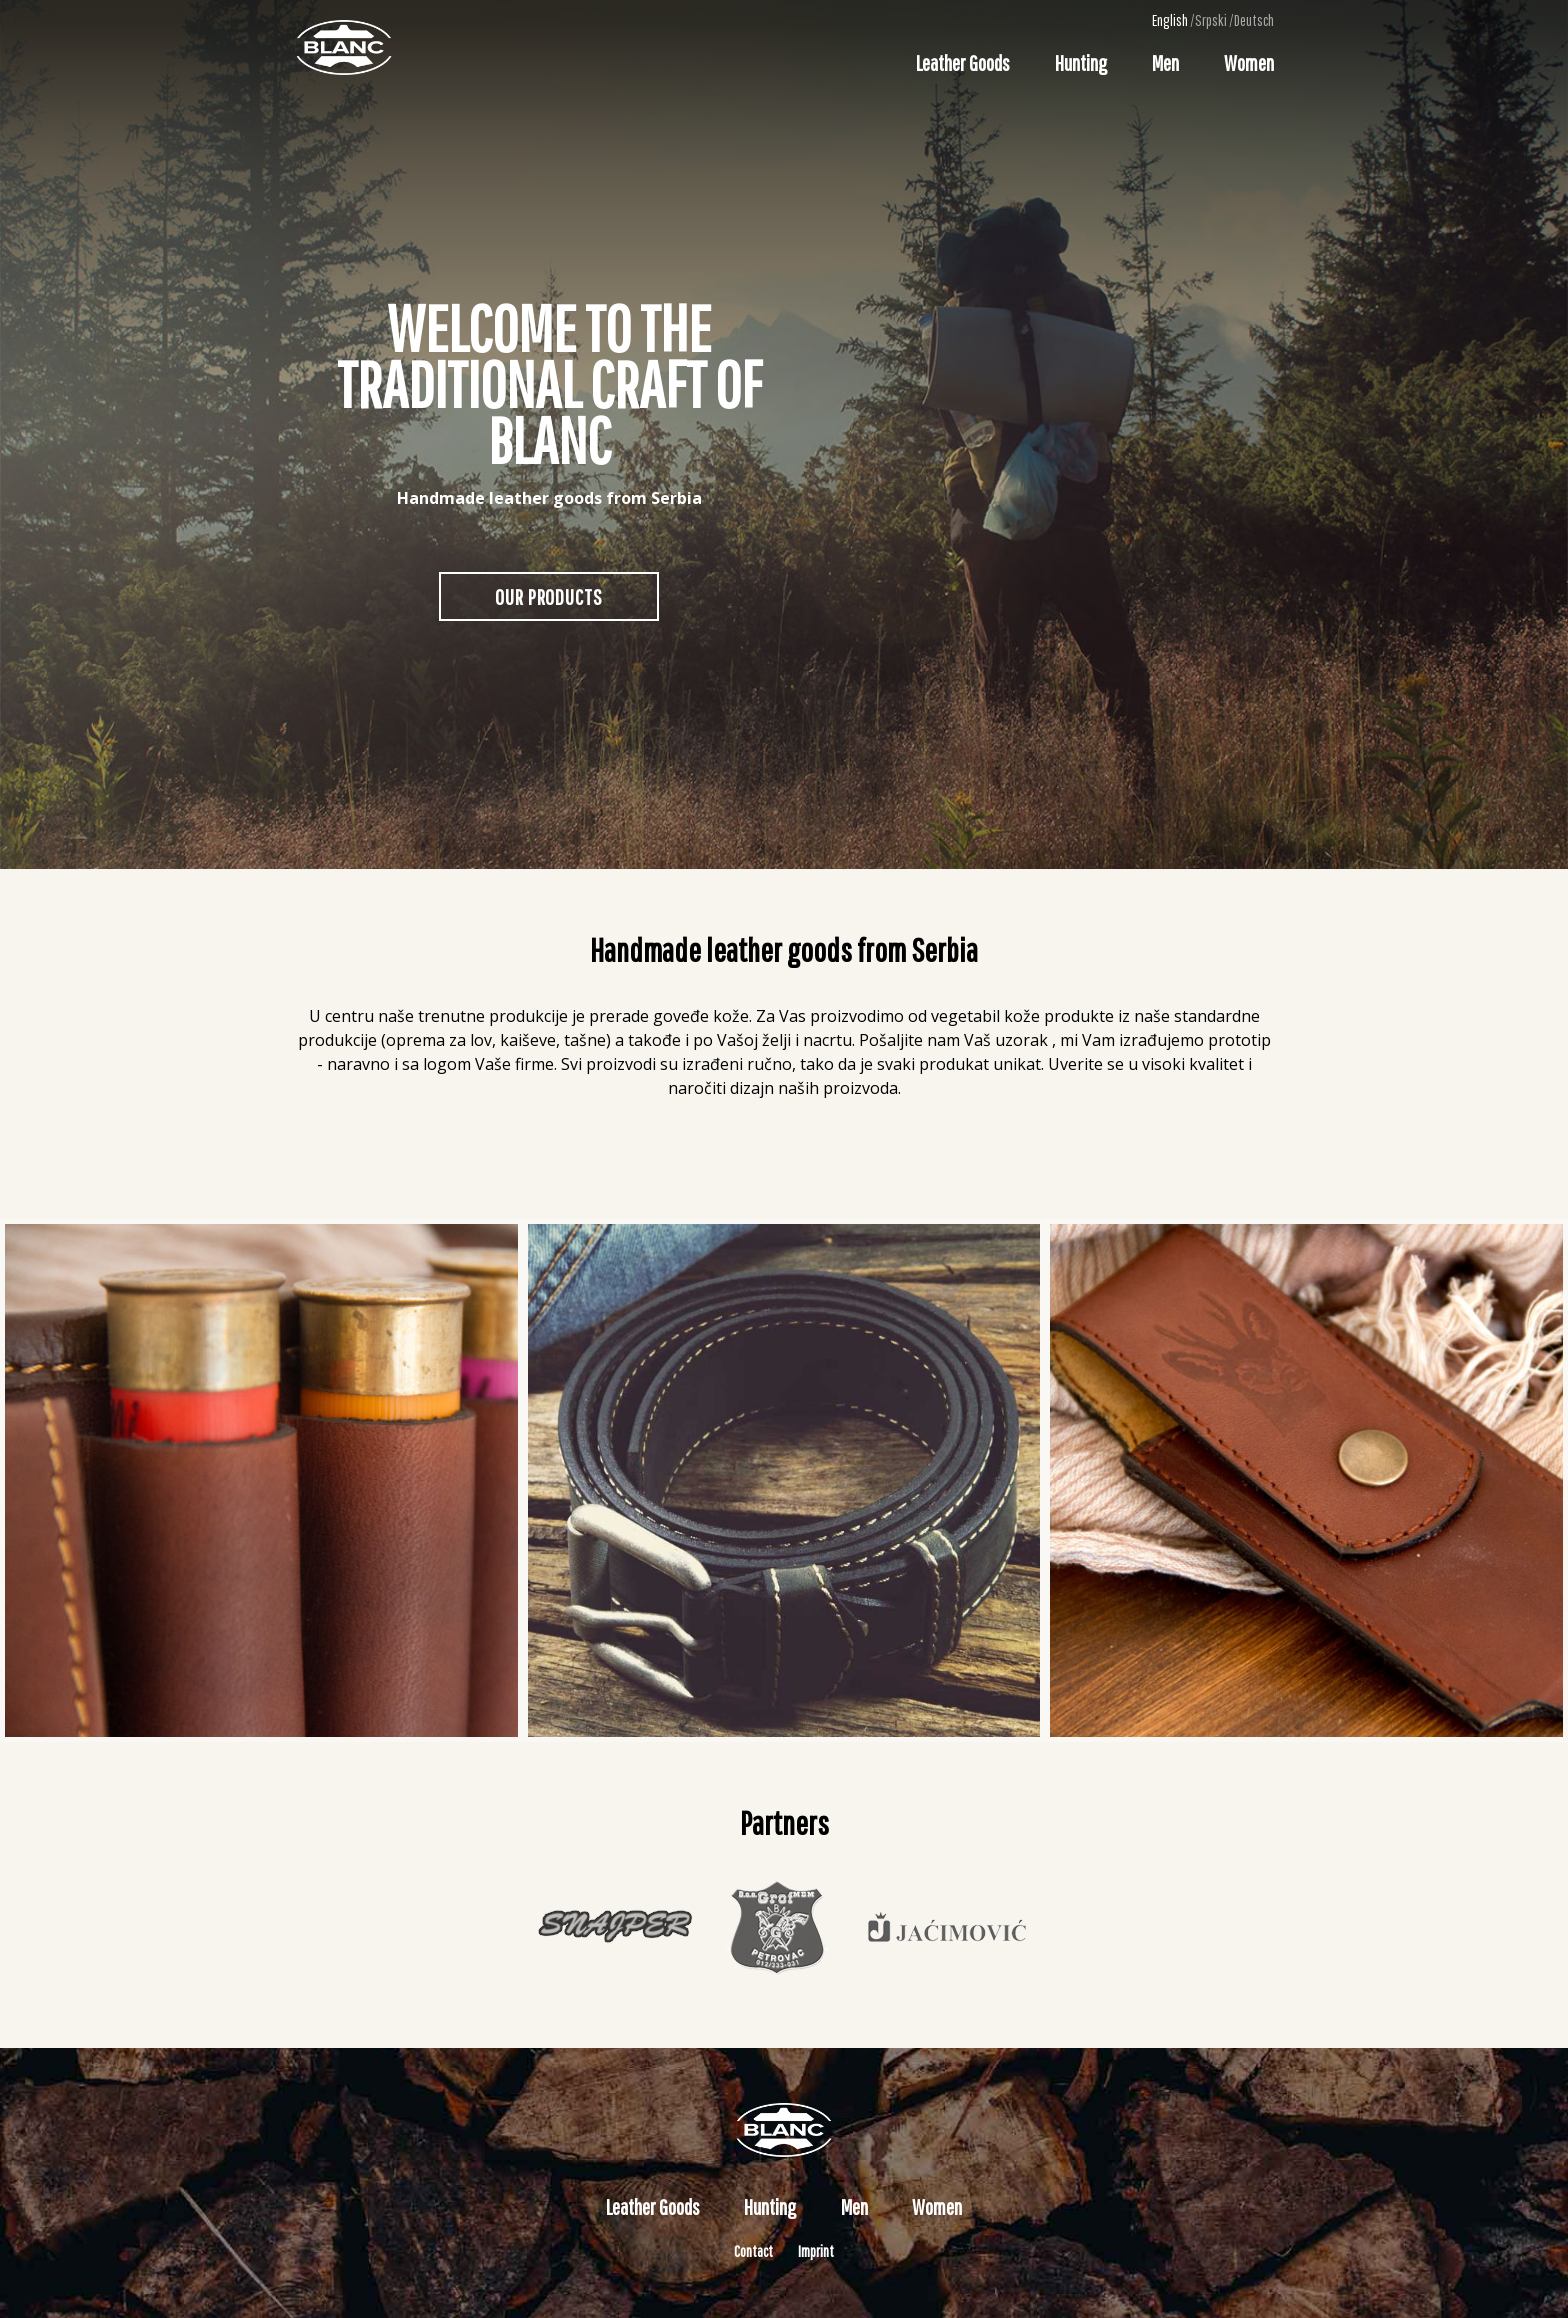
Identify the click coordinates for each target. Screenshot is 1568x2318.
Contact (753, 2251)
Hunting (1081, 62)
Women (1249, 62)
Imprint (816, 2251)
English (1170, 20)
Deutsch (1254, 20)
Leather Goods (963, 62)
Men (1165, 62)
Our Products (549, 596)
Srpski (1211, 20)
